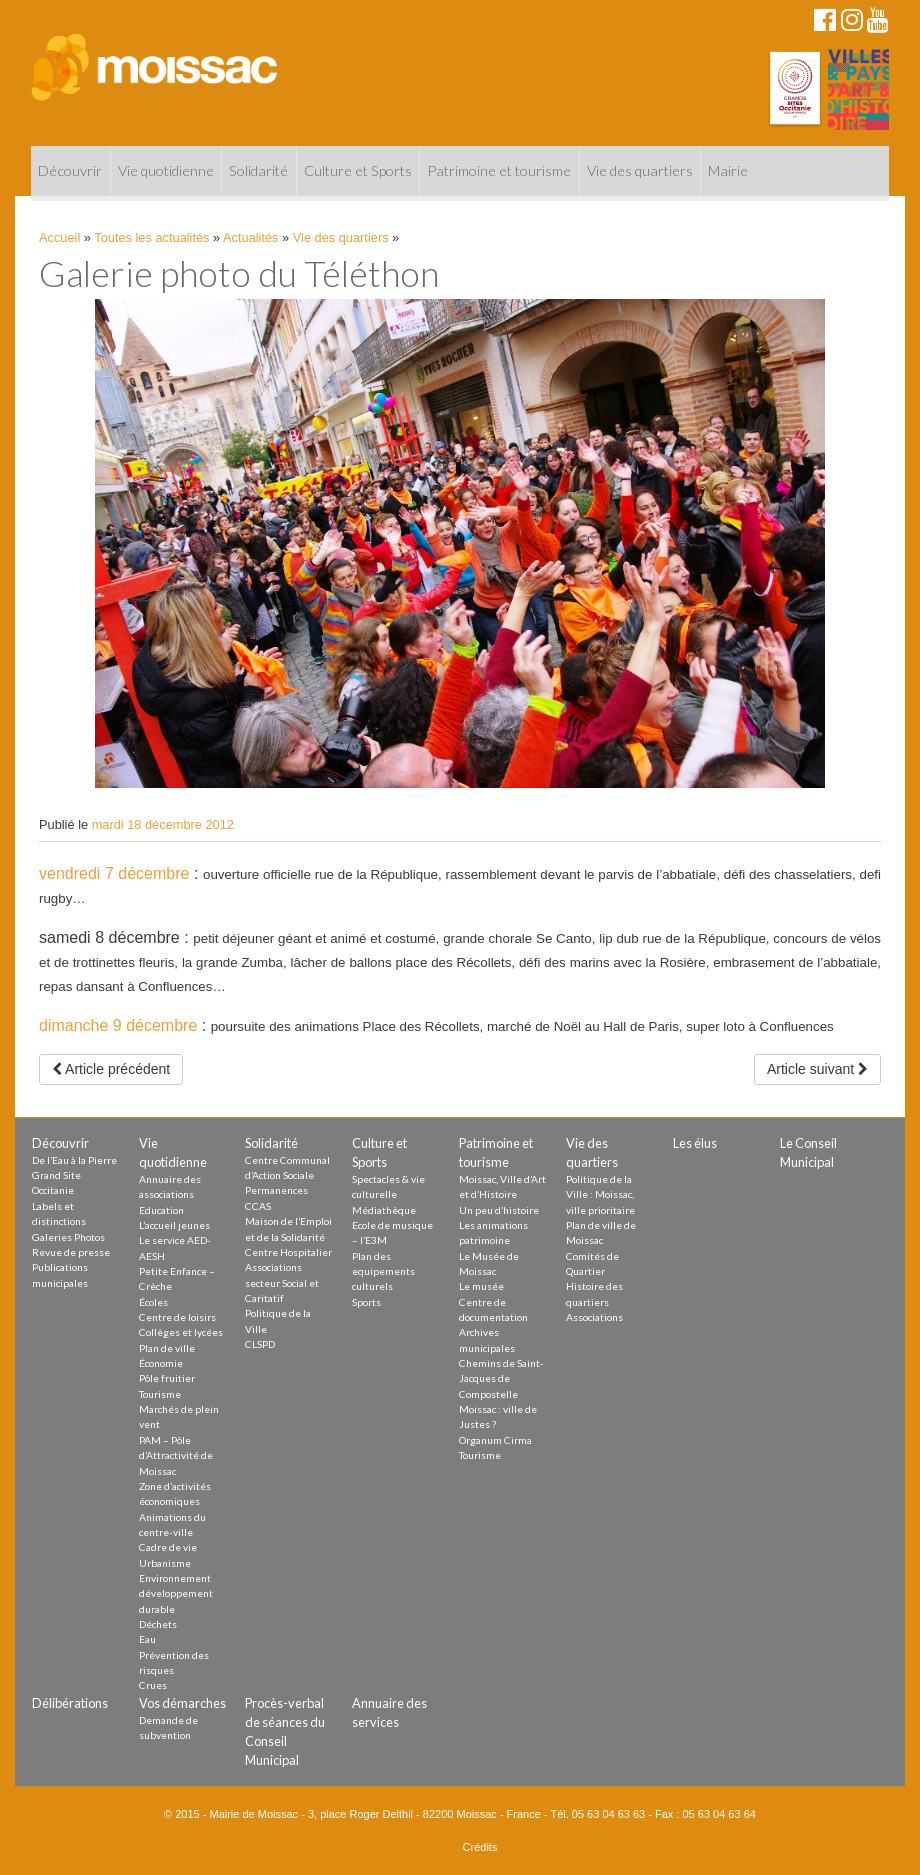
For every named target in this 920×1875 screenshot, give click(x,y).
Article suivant (817, 1069)
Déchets (158, 1624)
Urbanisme (165, 1563)
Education (161, 1210)
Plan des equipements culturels (383, 1271)
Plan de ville (167, 1348)
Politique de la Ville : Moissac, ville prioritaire (600, 1194)
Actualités (250, 237)
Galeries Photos (68, 1237)
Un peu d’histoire (499, 1210)
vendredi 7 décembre (114, 873)
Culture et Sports (358, 170)
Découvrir (70, 170)
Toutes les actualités (151, 237)
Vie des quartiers (640, 170)
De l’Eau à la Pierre (74, 1160)
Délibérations (70, 1703)
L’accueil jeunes (174, 1225)
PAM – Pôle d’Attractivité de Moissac (176, 1455)
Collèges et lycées (181, 1332)
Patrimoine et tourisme (499, 170)
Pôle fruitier (167, 1378)
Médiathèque (384, 1210)
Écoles (153, 1302)
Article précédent (111, 1069)
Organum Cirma (495, 1440)
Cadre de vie (168, 1547)
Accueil (59, 237)
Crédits (480, 1847)
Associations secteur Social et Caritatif (282, 1282)
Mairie (728, 170)
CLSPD (260, 1344)
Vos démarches (182, 1703)
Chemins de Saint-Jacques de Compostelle (501, 1378)
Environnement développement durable (176, 1593)
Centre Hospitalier (288, 1252)
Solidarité (258, 170)
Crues (153, 1685)
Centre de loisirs (177, 1317)
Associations (594, 1317)
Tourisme (160, 1394)
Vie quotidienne (166, 170)
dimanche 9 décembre (118, 1025)
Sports (366, 1302)
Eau (147, 1639)
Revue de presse (71, 1252)
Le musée (481, 1286)
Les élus (695, 1143)
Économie (161, 1363)
